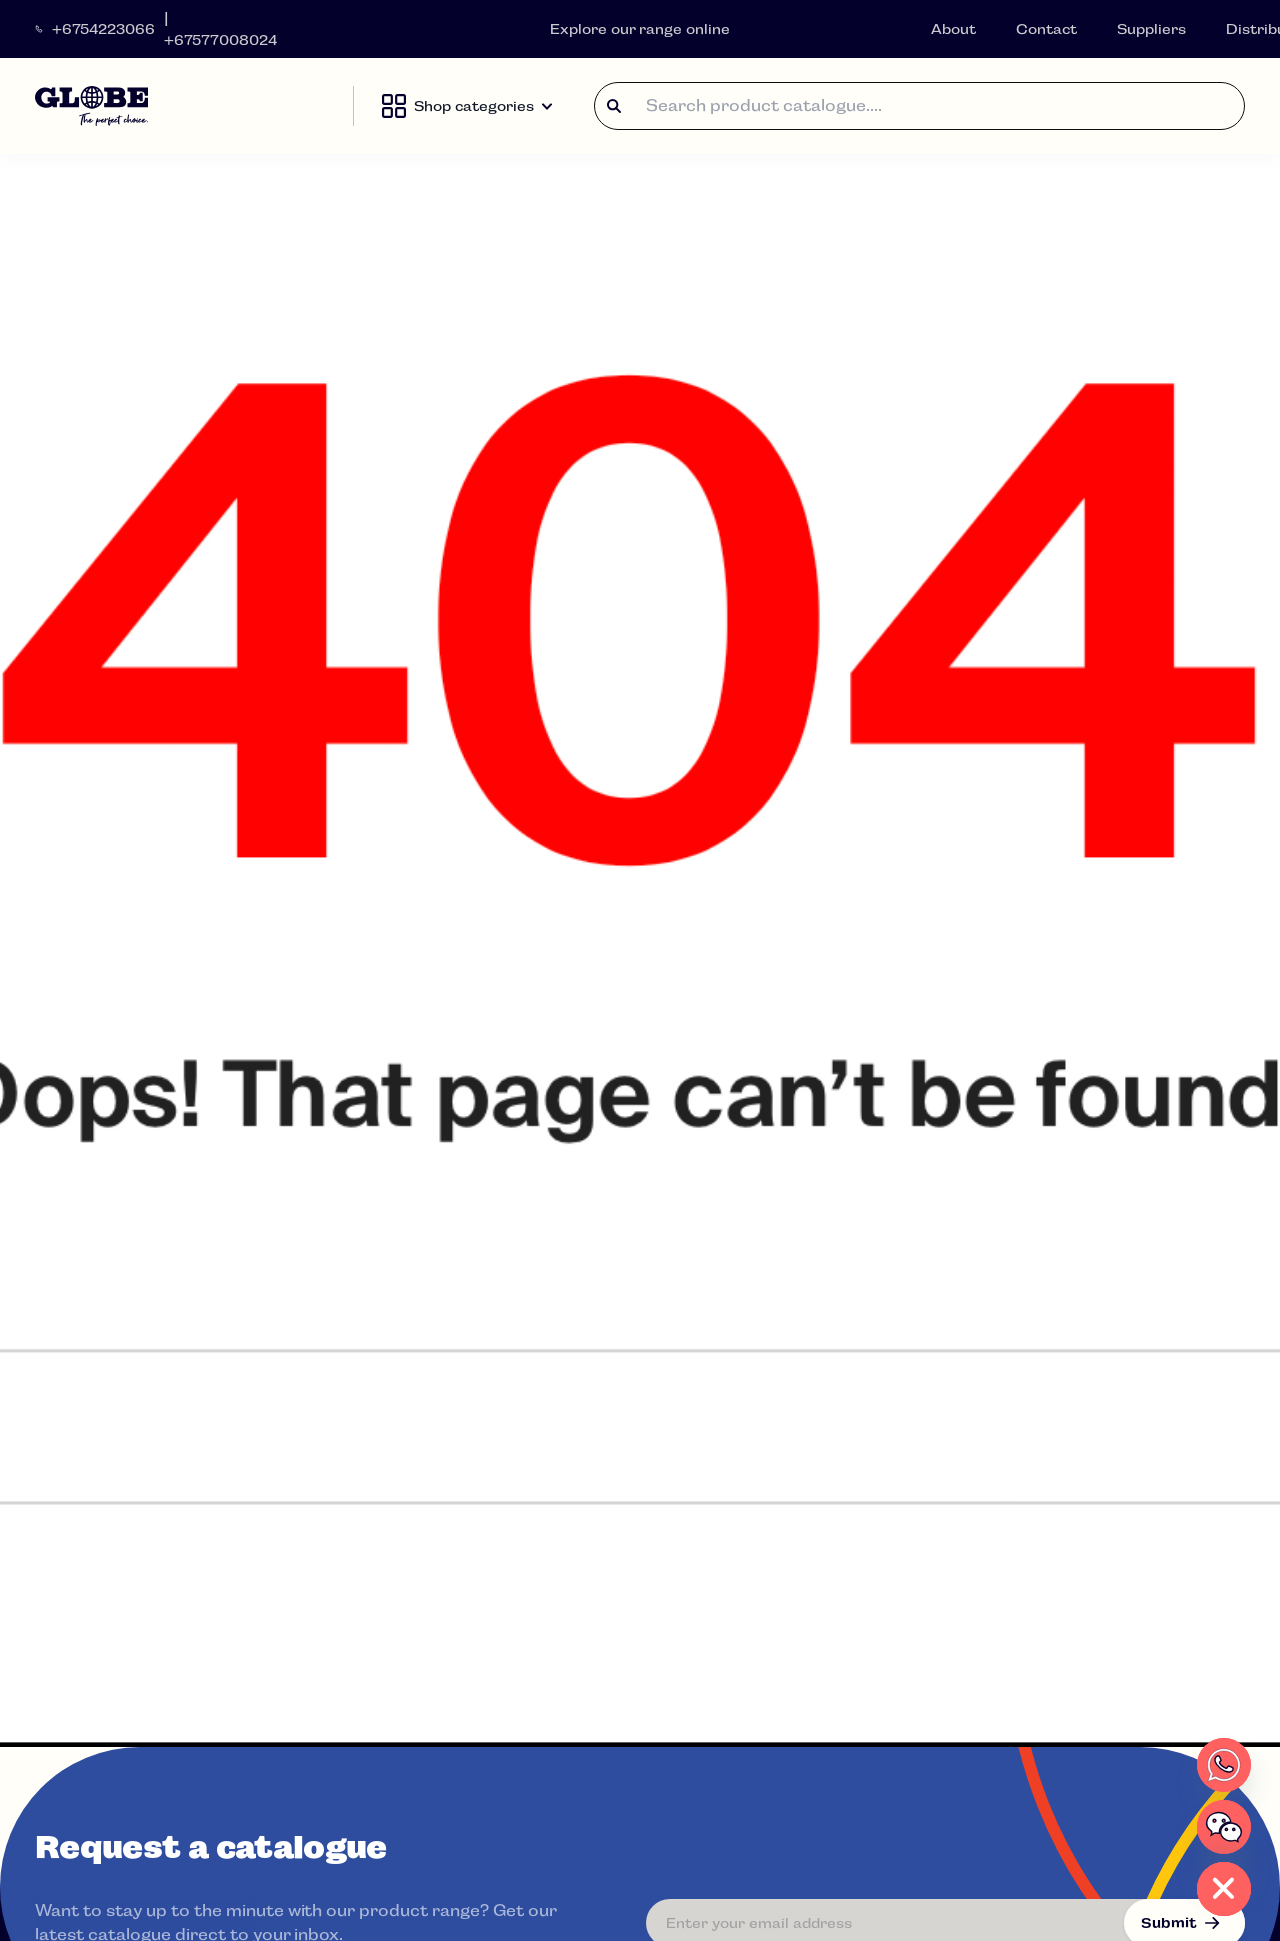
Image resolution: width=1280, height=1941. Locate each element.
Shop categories (467, 106)
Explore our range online (640, 29)
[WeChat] (1224, 1827)
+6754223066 (103, 29)
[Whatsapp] (1224, 1765)
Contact (1046, 29)
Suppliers (1151, 29)
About (953, 29)
